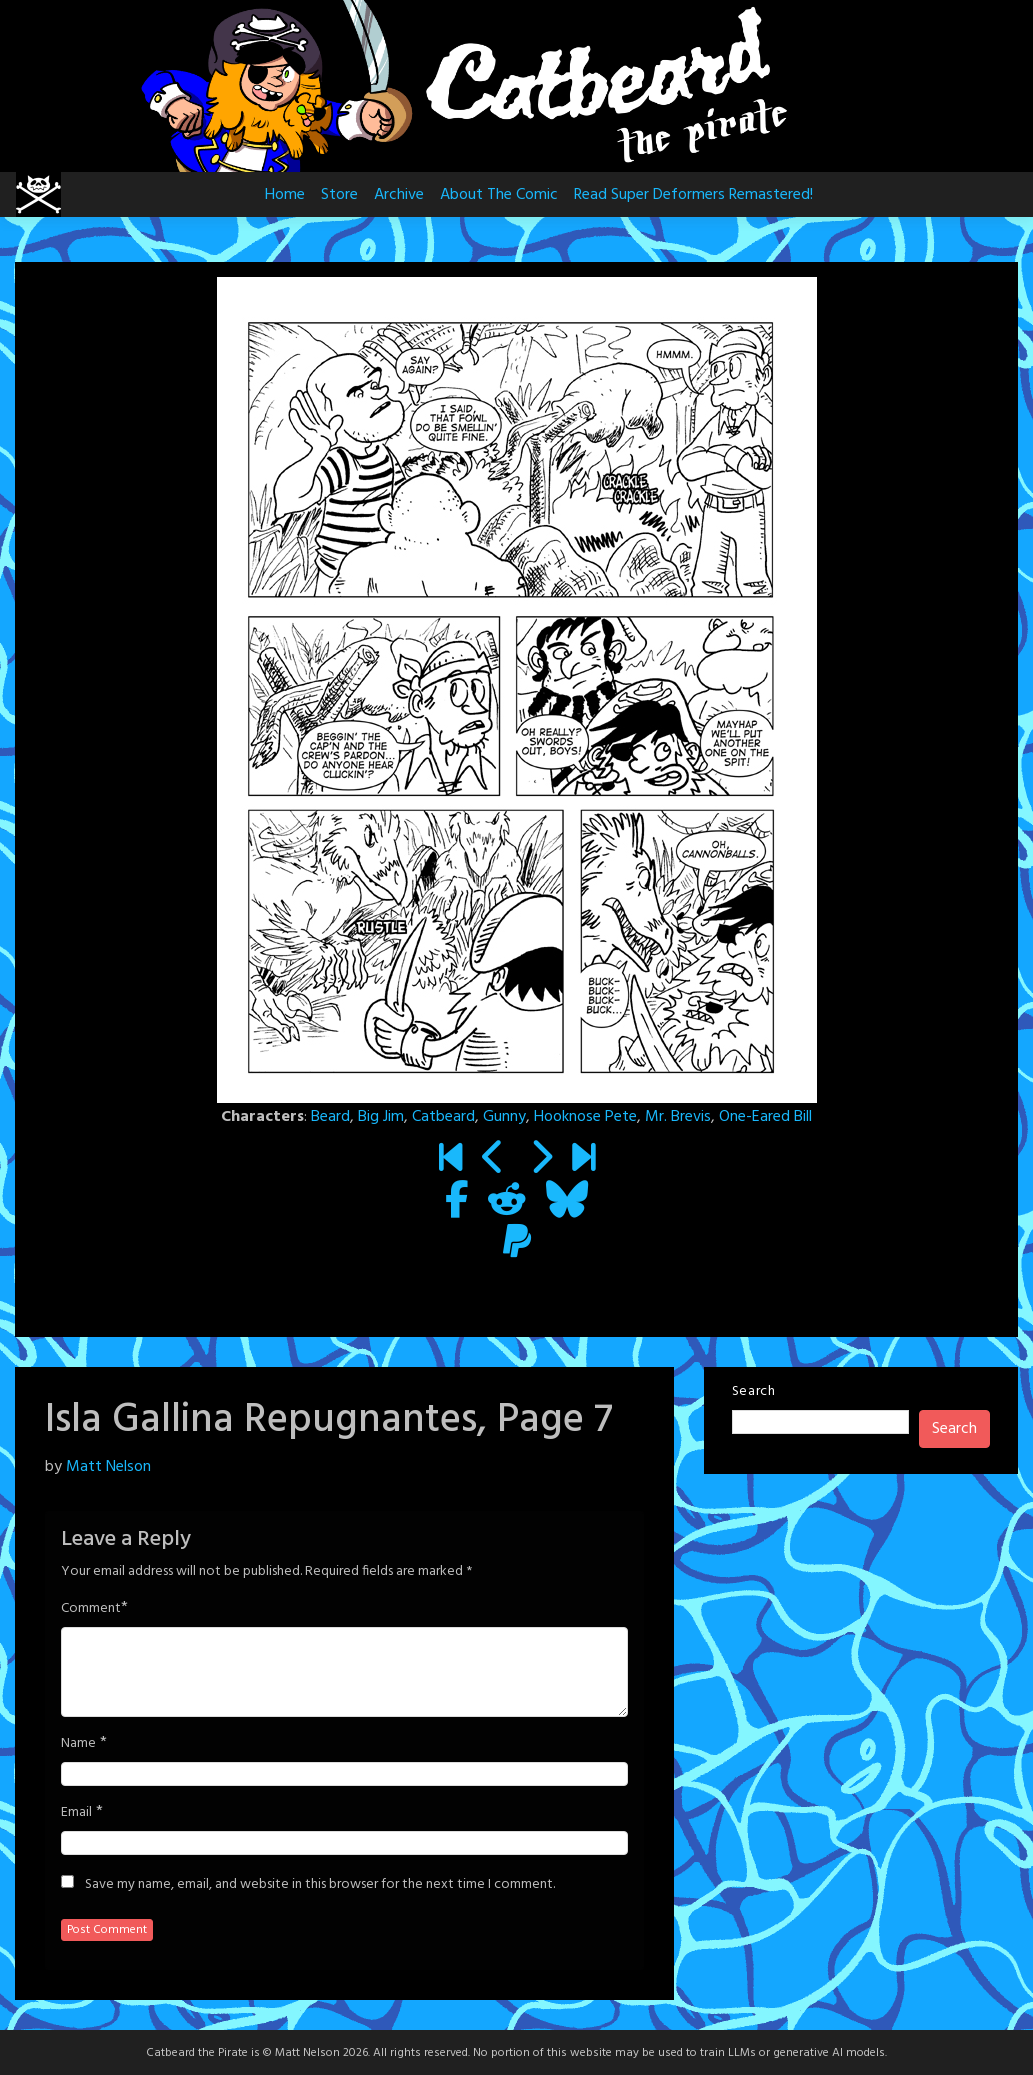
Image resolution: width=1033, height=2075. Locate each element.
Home (285, 195)
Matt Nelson (108, 1467)
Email (76, 1813)
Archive (399, 195)
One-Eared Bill (765, 1117)
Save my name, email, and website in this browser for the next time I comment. (320, 1885)
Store (339, 195)
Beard (330, 1117)
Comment (91, 1609)
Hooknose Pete (585, 1117)
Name (78, 1744)
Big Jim (381, 1117)
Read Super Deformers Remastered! (693, 195)
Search (754, 1391)
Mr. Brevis (678, 1117)
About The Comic (499, 195)
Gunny (504, 1117)
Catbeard (443, 1117)
